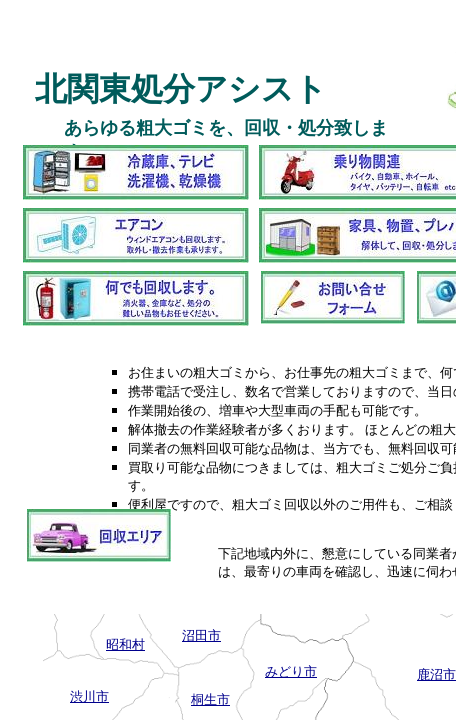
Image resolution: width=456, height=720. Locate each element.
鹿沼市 (436, 674)
